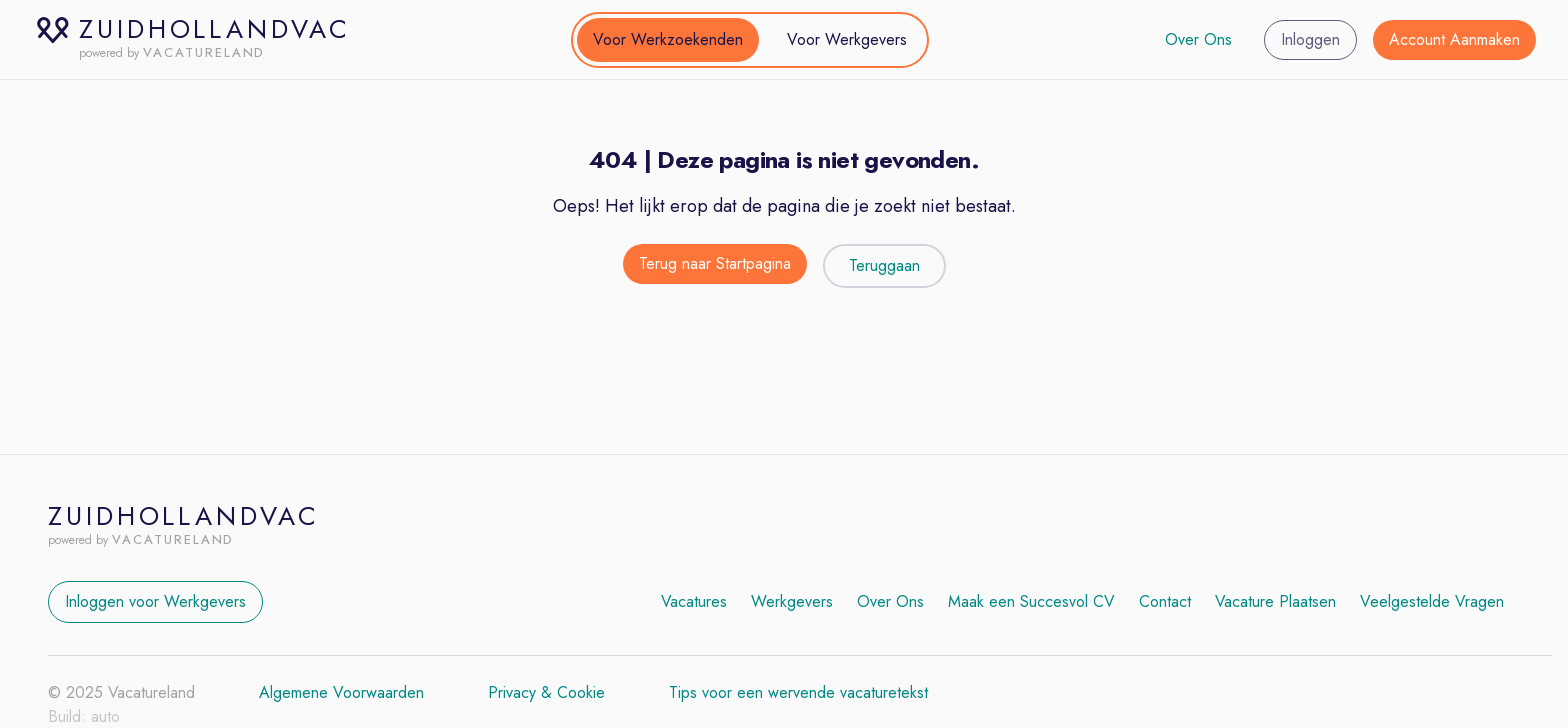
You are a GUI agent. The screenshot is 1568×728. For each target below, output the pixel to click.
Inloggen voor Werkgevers (155, 601)
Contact (1165, 601)
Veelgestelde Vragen (1432, 601)
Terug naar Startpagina (715, 263)
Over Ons (1198, 39)
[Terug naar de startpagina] (715, 266)
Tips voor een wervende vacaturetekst (798, 692)
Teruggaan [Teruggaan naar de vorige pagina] (884, 265)
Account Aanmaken (1454, 39)
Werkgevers (792, 601)
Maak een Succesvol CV (1031, 601)
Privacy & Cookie (546, 692)
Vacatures (694, 601)
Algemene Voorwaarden (341, 692)
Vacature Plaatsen (1275, 601)
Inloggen (1310, 39)
